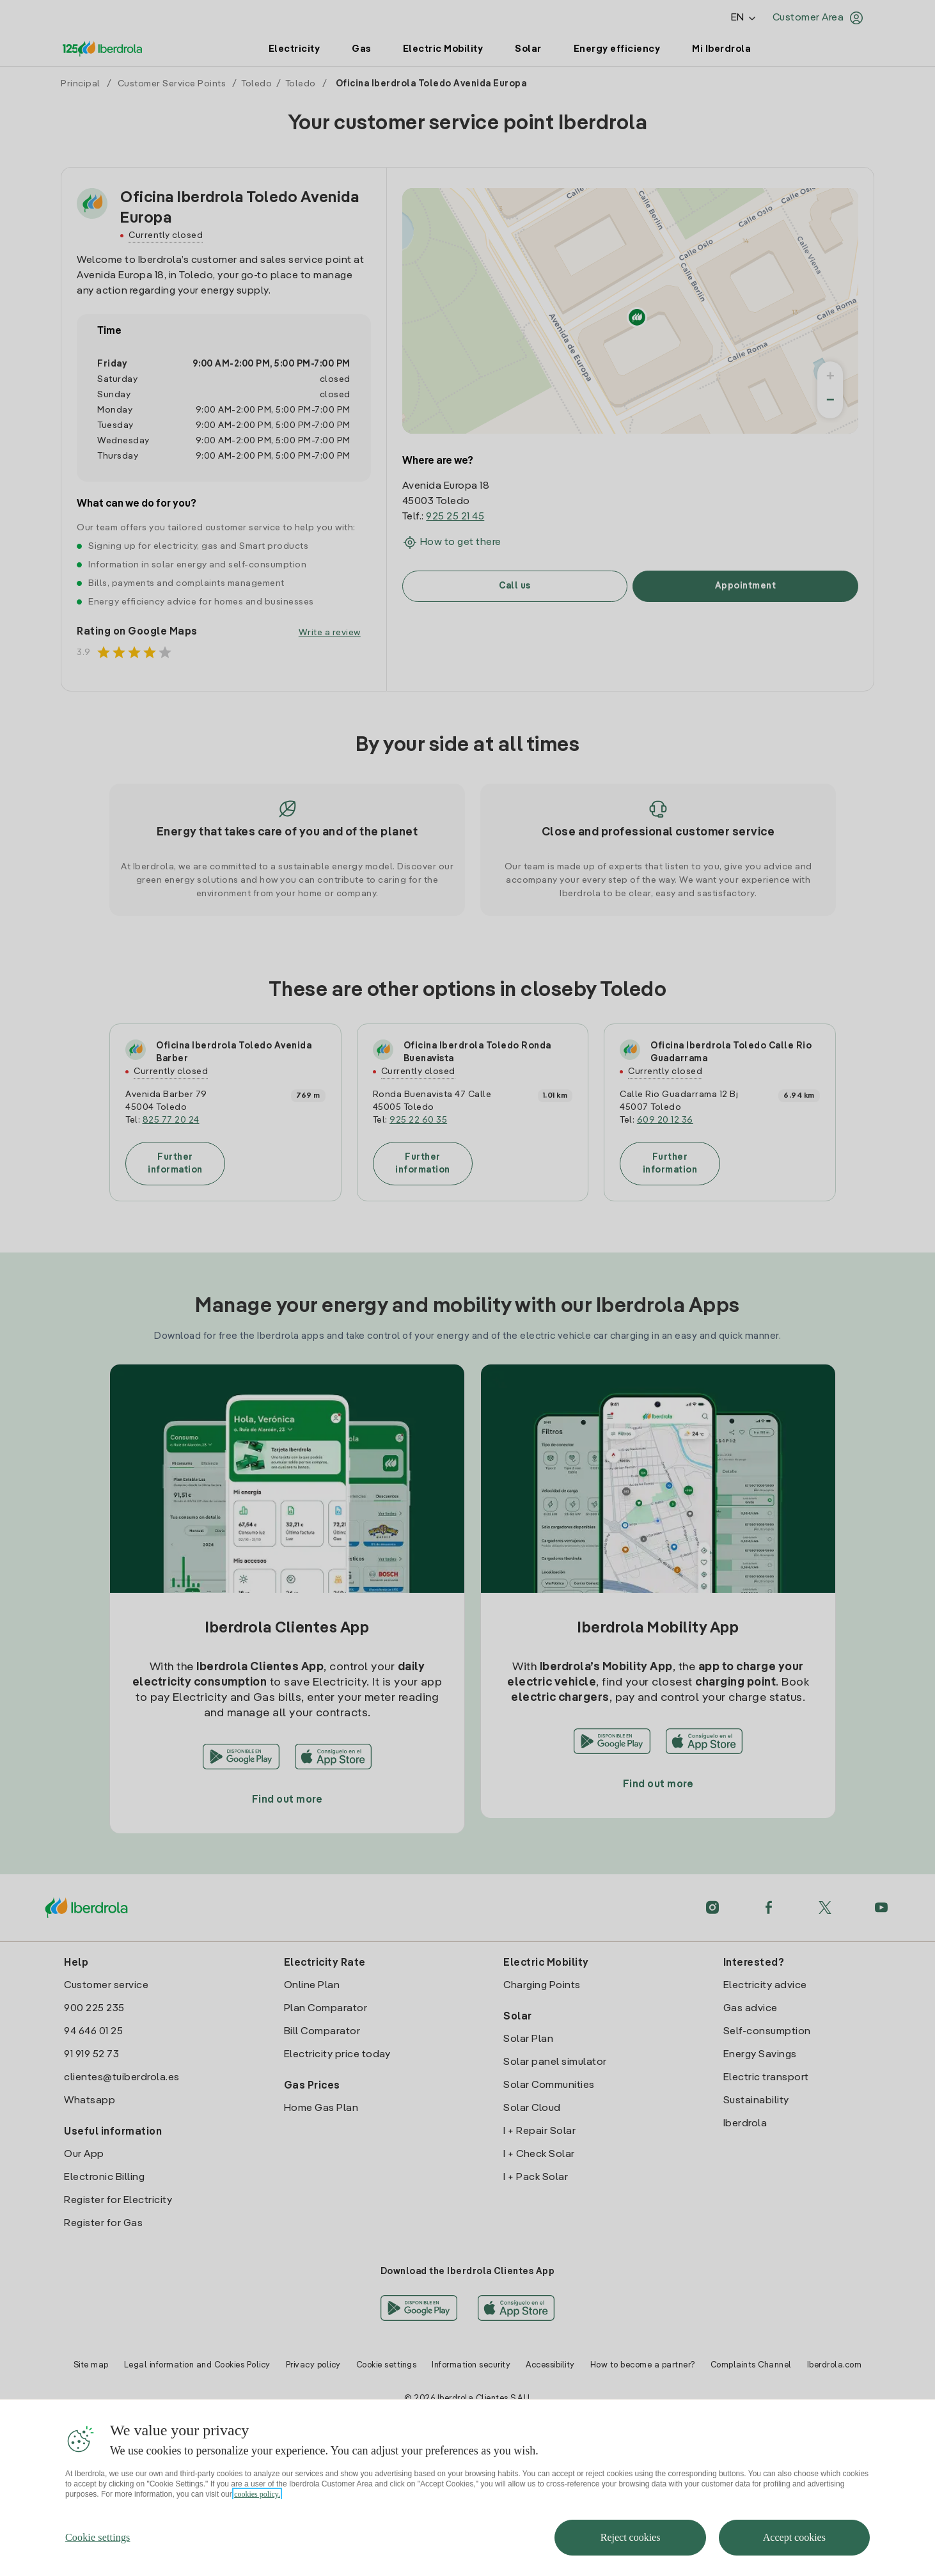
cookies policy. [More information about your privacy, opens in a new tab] (257, 2494)
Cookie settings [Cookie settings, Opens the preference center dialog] (97, 2537)
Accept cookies (794, 2537)
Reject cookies (631, 2537)
